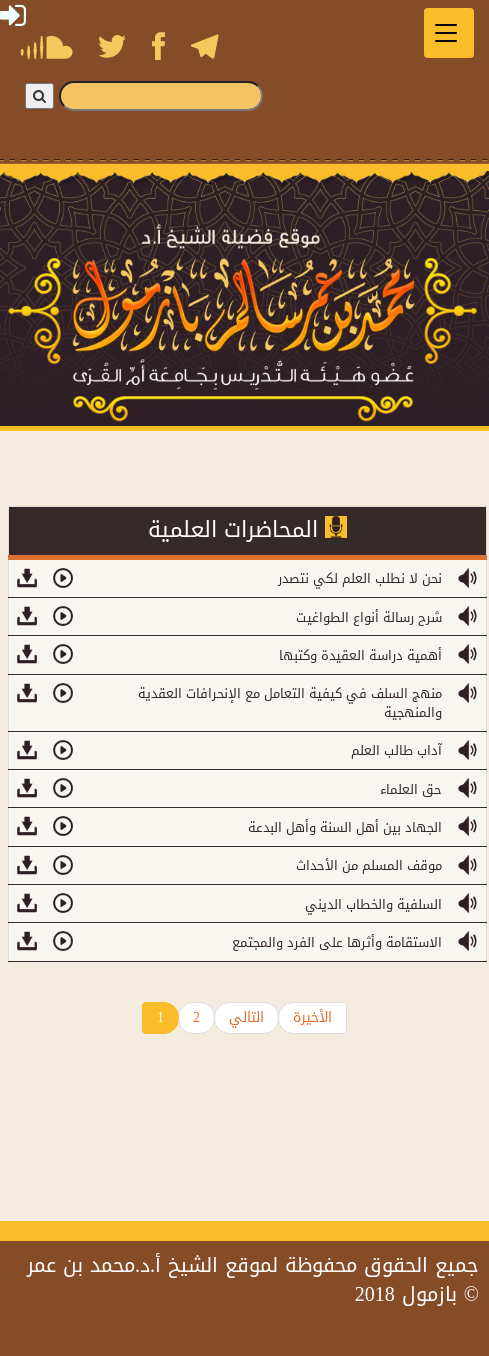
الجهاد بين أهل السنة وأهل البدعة (345, 827)
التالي (246, 1017)
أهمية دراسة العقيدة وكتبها (360, 655)
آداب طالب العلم (396, 750)
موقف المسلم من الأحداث (369, 865)
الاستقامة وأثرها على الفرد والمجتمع (337, 942)
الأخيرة (312, 1017)
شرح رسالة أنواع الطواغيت (369, 617)
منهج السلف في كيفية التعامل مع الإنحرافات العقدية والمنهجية (290, 703)
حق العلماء (411, 789)
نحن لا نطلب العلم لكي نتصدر (360, 578)
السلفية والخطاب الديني (373, 904)
